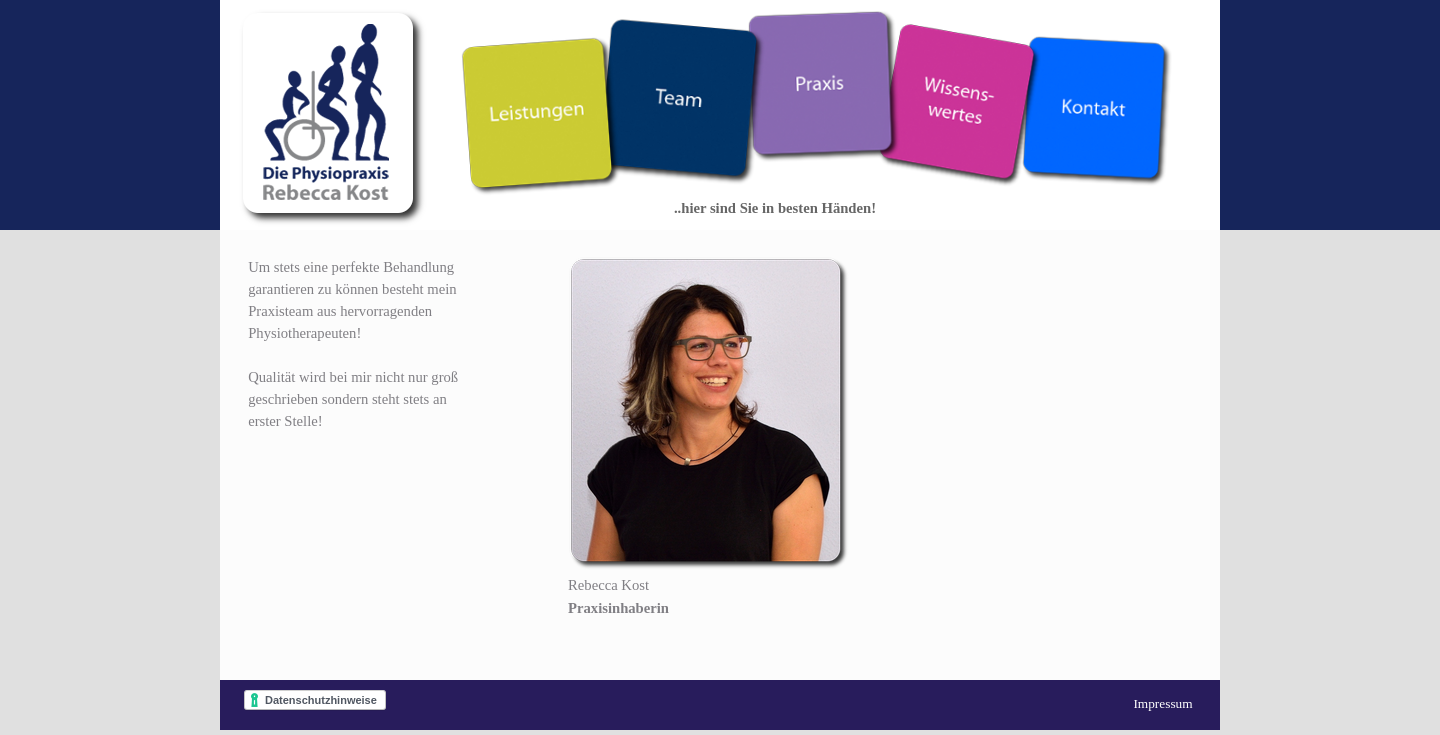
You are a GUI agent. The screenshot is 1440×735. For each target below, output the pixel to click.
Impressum (1162, 703)
